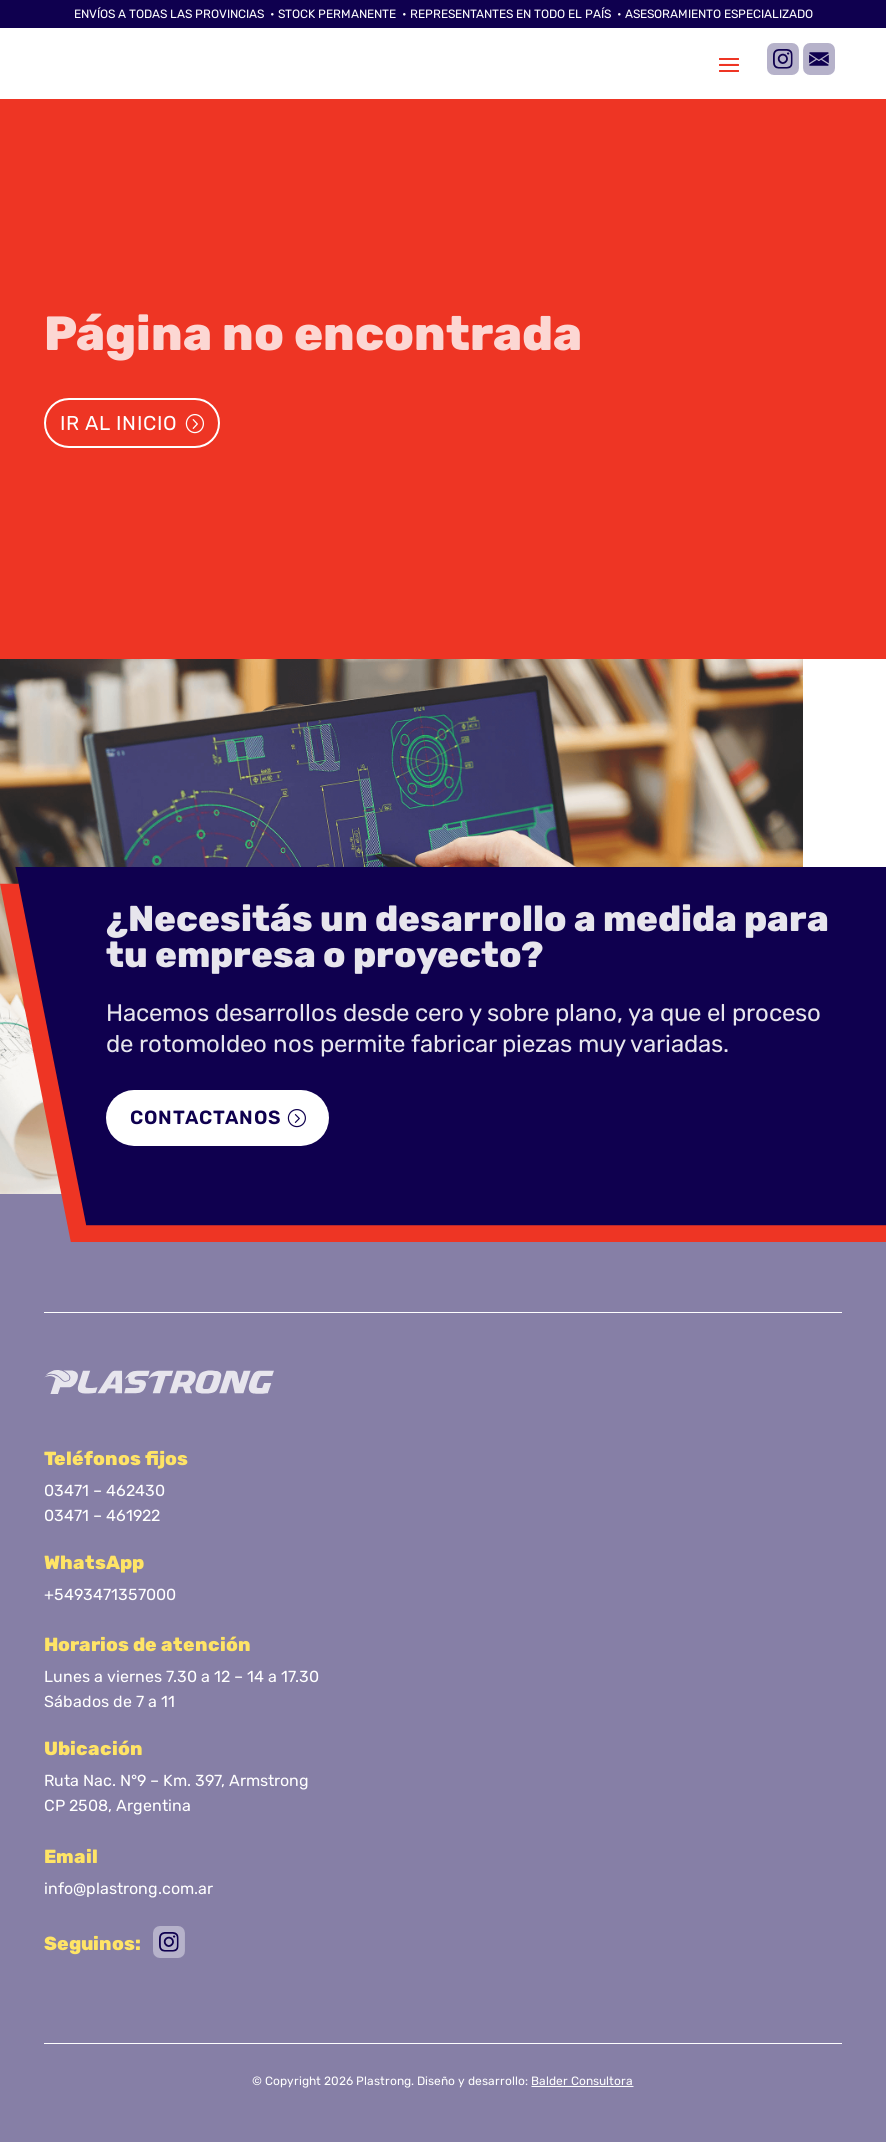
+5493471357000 (110, 1596)
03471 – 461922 (102, 1517)
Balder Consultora (582, 2082)
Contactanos (209, 1119)
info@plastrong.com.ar (128, 1889)
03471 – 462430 (104, 1491)
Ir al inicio (119, 423)
